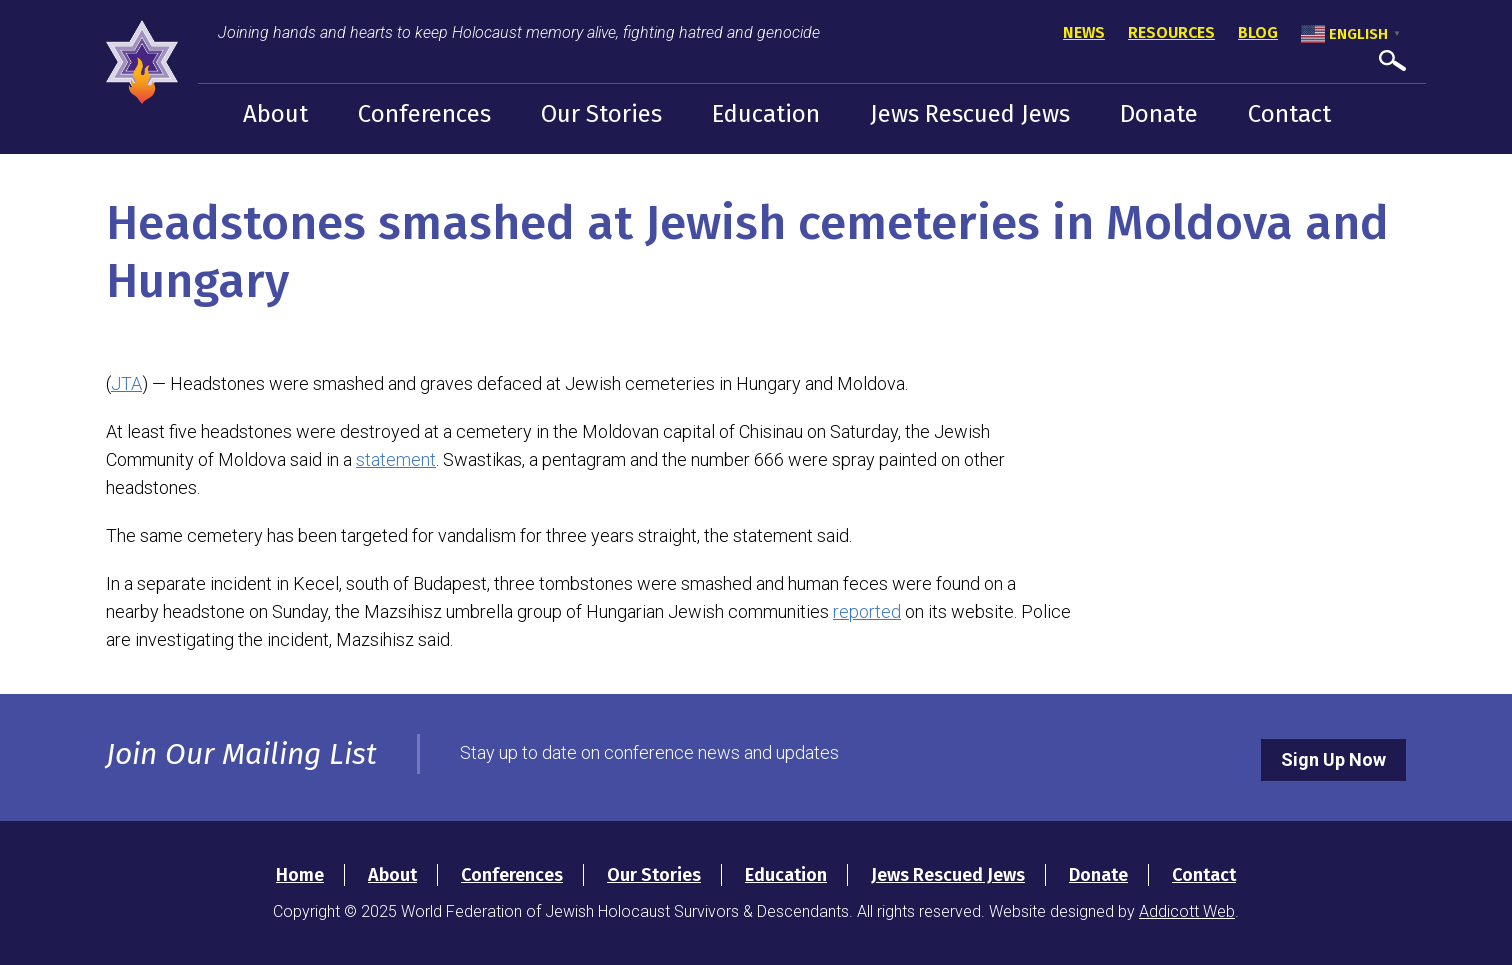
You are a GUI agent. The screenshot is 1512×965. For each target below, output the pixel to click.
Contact (1289, 114)
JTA (126, 383)
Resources (1171, 32)
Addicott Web (1187, 911)
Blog (1258, 32)
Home (300, 875)
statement (396, 459)
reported (867, 611)
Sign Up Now (1333, 759)
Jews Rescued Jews (970, 114)
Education (766, 114)
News (1084, 32)
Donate (1159, 114)
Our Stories (601, 114)
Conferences (424, 114)
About (275, 114)
